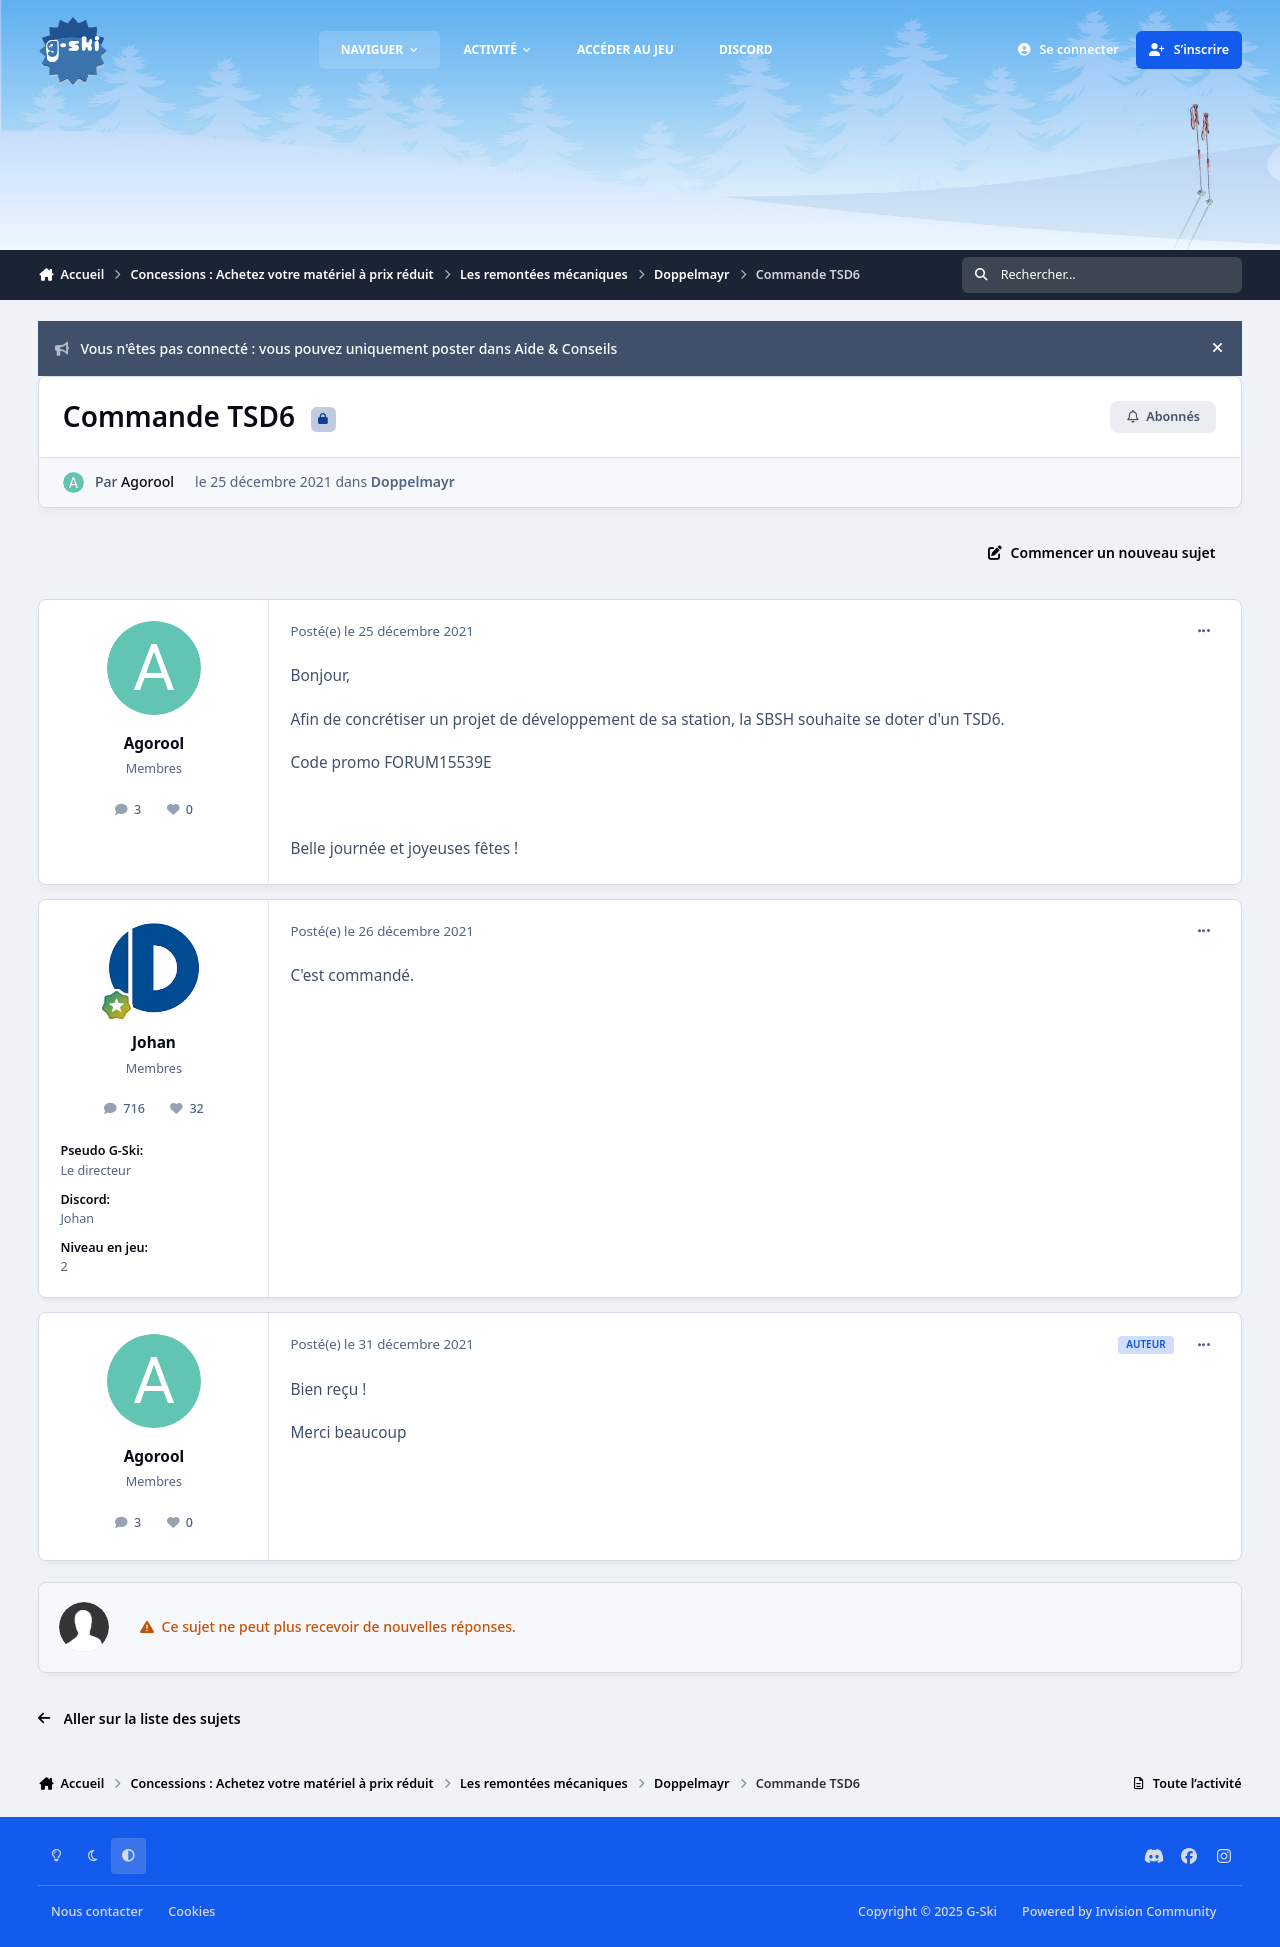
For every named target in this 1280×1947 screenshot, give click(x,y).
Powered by (1119, 1911)
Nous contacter (97, 1911)
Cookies (191, 1911)
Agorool (148, 481)
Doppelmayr (413, 481)
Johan (154, 1042)
